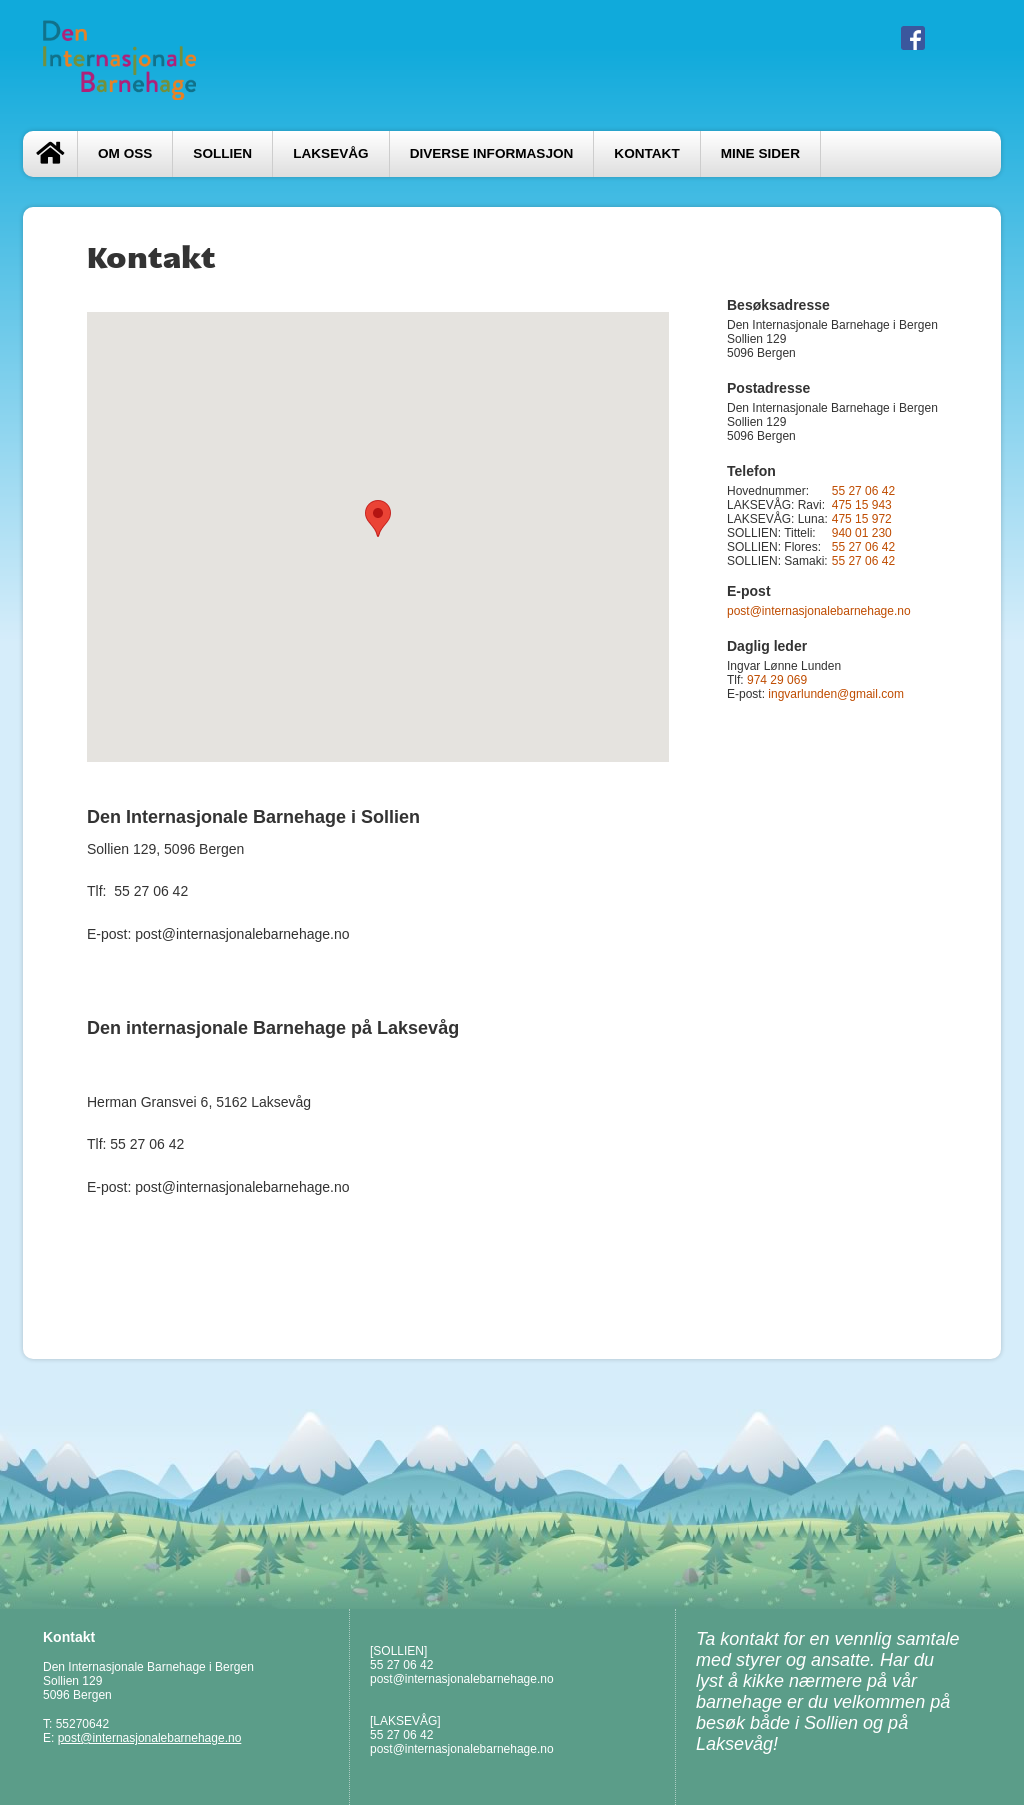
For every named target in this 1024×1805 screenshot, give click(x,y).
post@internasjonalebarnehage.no (819, 611)
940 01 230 (862, 533)
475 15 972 (862, 519)
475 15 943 (862, 505)
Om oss (125, 153)
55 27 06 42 (863, 491)
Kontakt (646, 153)
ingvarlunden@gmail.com (836, 694)
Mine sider (760, 153)
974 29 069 (777, 680)
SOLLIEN (222, 153)
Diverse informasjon (492, 153)
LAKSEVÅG (330, 153)
